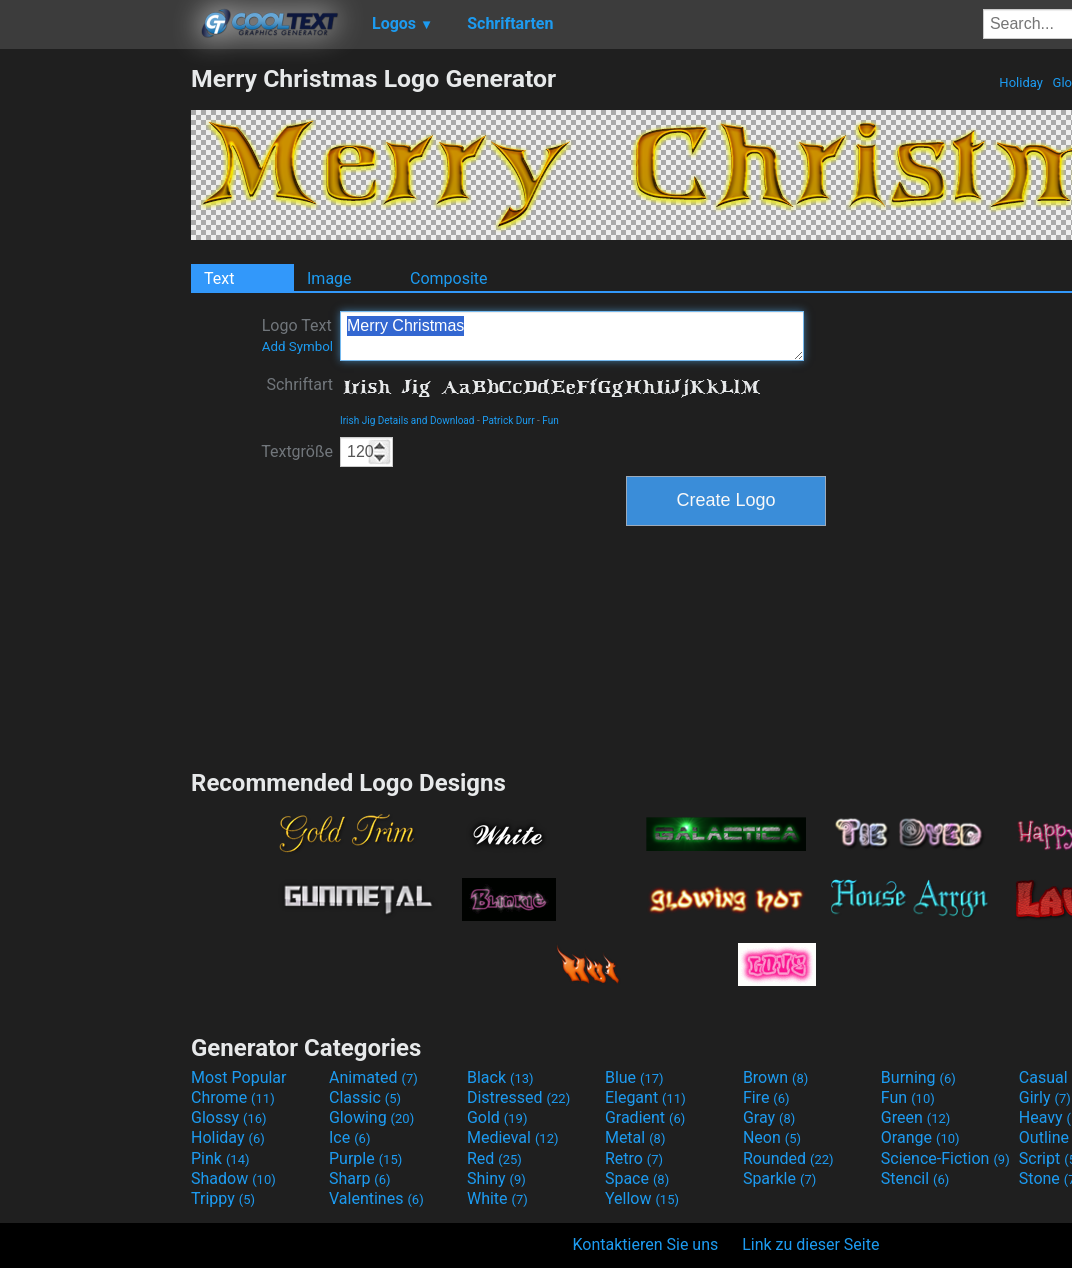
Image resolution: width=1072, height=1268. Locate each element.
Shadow (233, 1178)
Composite (449, 278)
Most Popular (239, 1077)
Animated (373, 1077)
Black (500, 1077)
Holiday (1021, 82)
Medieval (513, 1137)
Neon (772, 1137)
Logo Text (297, 335)
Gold (497, 1117)
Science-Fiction (945, 1158)
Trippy (223, 1198)
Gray (769, 1117)
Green (916, 1117)
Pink (220, 1158)
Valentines (376, 1198)
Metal (635, 1137)
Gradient (645, 1117)
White (497, 1198)
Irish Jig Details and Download (407, 420)
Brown (775, 1077)
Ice (349, 1137)
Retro (634, 1158)
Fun (550, 420)
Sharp (360, 1178)
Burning (918, 1077)
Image (329, 278)
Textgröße (297, 451)
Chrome (233, 1097)
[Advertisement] (95, 364)
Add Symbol (297, 346)
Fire (766, 1097)
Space (637, 1178)
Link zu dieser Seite (810, 1244)
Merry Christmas (572, 336)
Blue (634, 1077)
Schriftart (299, 384)
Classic (365, 1097)
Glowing (371, 1117)
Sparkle (779, 1178)
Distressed (518, 1097)
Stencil (915, 1178)
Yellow (642, 1198)
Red (494, 1158)
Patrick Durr (508, 420)
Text (219, 278)
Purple (365, 1158)
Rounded (788, 1158)
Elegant (645, 1097)
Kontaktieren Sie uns (646, 1244)
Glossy (229, 1117)
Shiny (496, 1178)
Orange (920, 1137)
